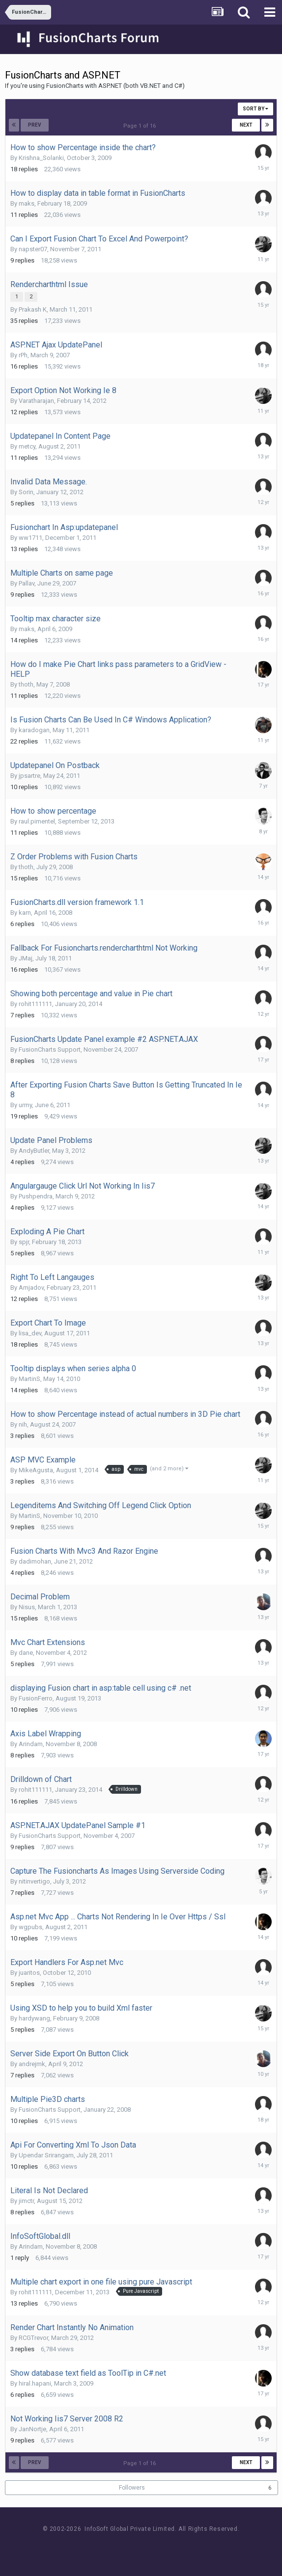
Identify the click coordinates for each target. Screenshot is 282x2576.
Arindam (31, 1744)
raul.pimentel (37, 821)
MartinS (29, 1378)
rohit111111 (35, 1004)
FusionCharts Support (50, 1049)
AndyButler (34, 1150)
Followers (132, 2487)
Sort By (255, 108)
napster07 (33, 249)
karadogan (34, 730)
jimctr (26, 2200)
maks (26, 203)
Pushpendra (36, 1196)
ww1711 (30, 537)
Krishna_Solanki (41, 157)
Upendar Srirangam (46, 2155)
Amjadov (31, 1287)
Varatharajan (36, 400)
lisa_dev (30, 1333)
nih (23, 1424)
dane (26, 1652)
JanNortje (32, 2429)
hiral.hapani (35, 2383)
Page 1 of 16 (141, 126)
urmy (25, 1105)
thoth (26, 684)
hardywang (34, 2018)
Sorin (26, 492)
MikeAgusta (36, 1470)
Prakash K (33, 309)
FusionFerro (36, 1698)
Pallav (26, 583)
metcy (27, 446)
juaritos (29, 1972)
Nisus (27, 1607)
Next (246, 125)
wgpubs (30, 1927)
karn (25, 912)
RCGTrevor (33, 2337)
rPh (23, 355)
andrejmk (32, 2064)
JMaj (25, 958)
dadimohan (35, 1561)
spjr (24, 1242)
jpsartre (29, 775)
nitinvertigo (34, 1881)
